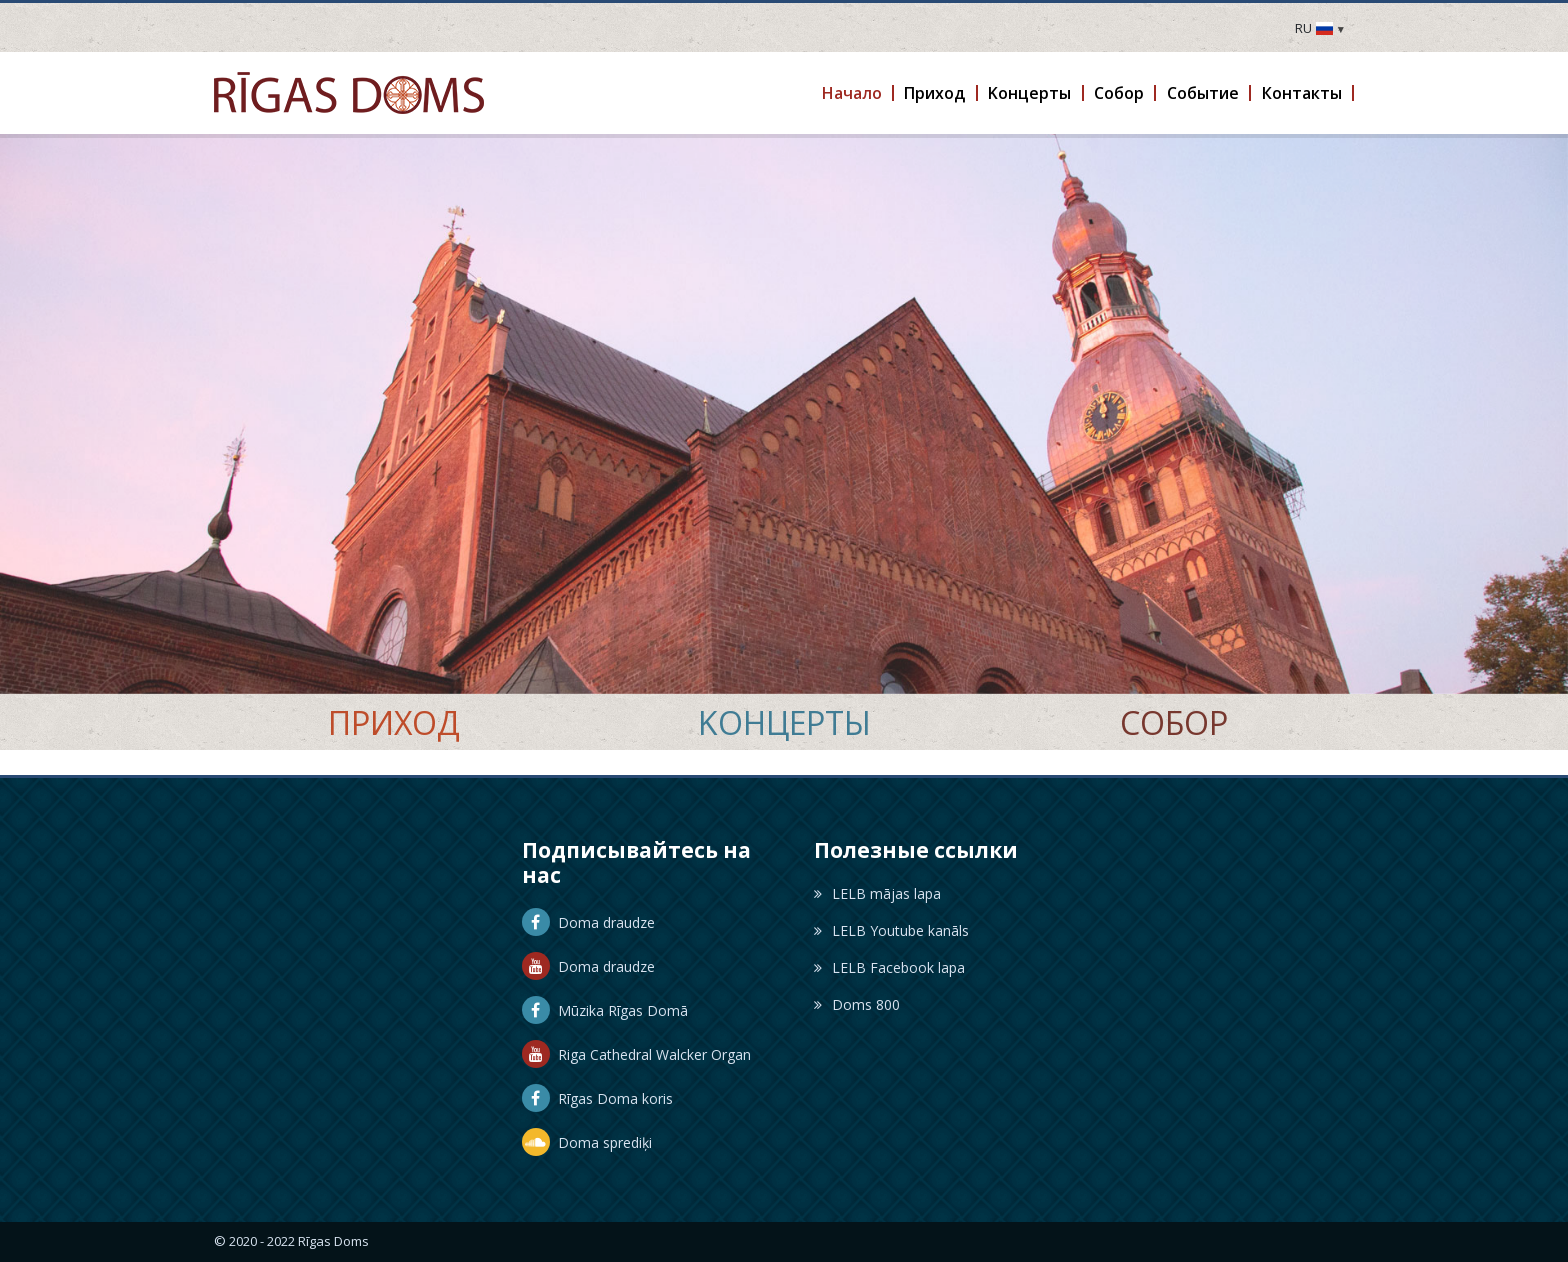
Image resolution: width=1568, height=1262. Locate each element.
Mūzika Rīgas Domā (605, 1010)
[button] (852, 93)
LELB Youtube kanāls (891, 930)
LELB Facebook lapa (889, 967)
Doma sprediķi (587, 1142)
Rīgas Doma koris (597, 1098)
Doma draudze (588, 922)
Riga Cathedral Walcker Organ (636, 1054)
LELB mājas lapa (877, 893)
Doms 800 (857, 1004)
